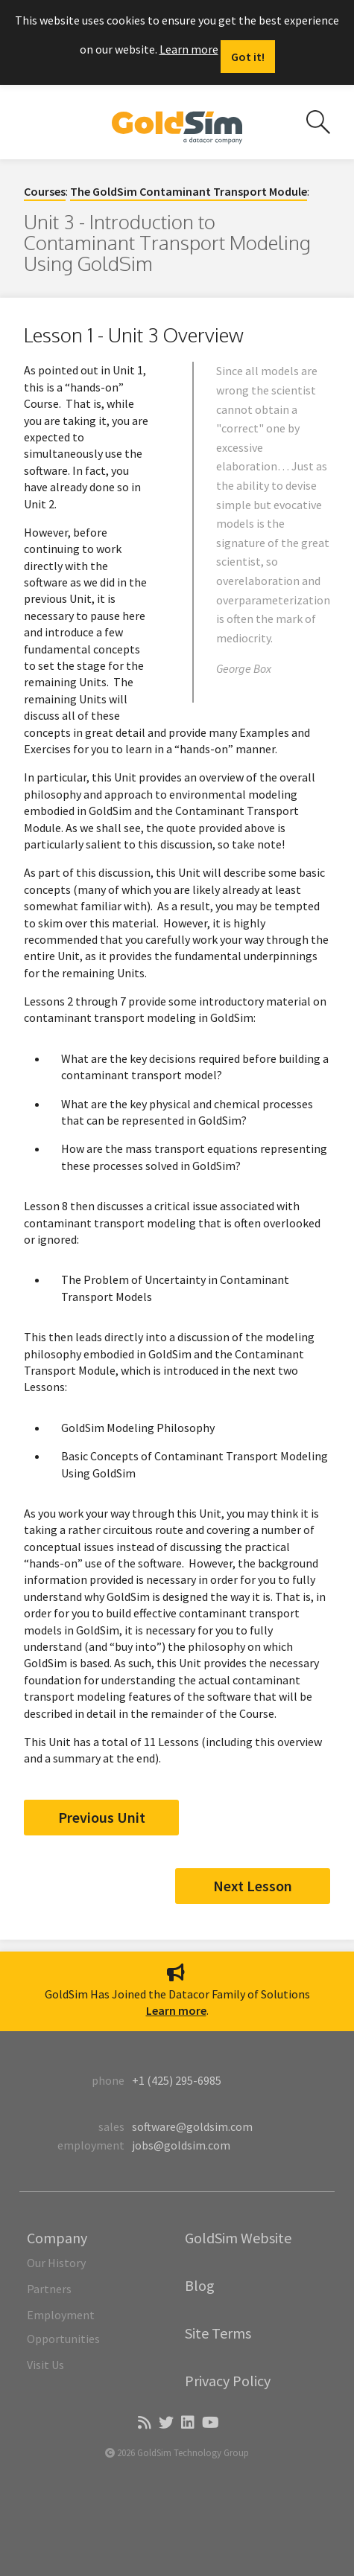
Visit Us (45, 2364)
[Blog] (143, 2423)
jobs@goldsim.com (181, 2145)
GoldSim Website (238, 2237)
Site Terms (218, 2333)
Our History (56, 2262)
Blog (200, 2285)
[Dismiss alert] (248, 56)
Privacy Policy (228, 2380)
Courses (45, 191)
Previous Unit (101, 1817)
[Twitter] (165, 2423)
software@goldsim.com (192, 2126)
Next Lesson (252, 1885)
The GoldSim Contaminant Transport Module (188, 191)
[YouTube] (209, 2423)
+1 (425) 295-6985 (176, 2080)
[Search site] (318, 122)
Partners (49, 2288)
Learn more (188, 49)
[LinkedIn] (186, 2423)
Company (57, 2237)
